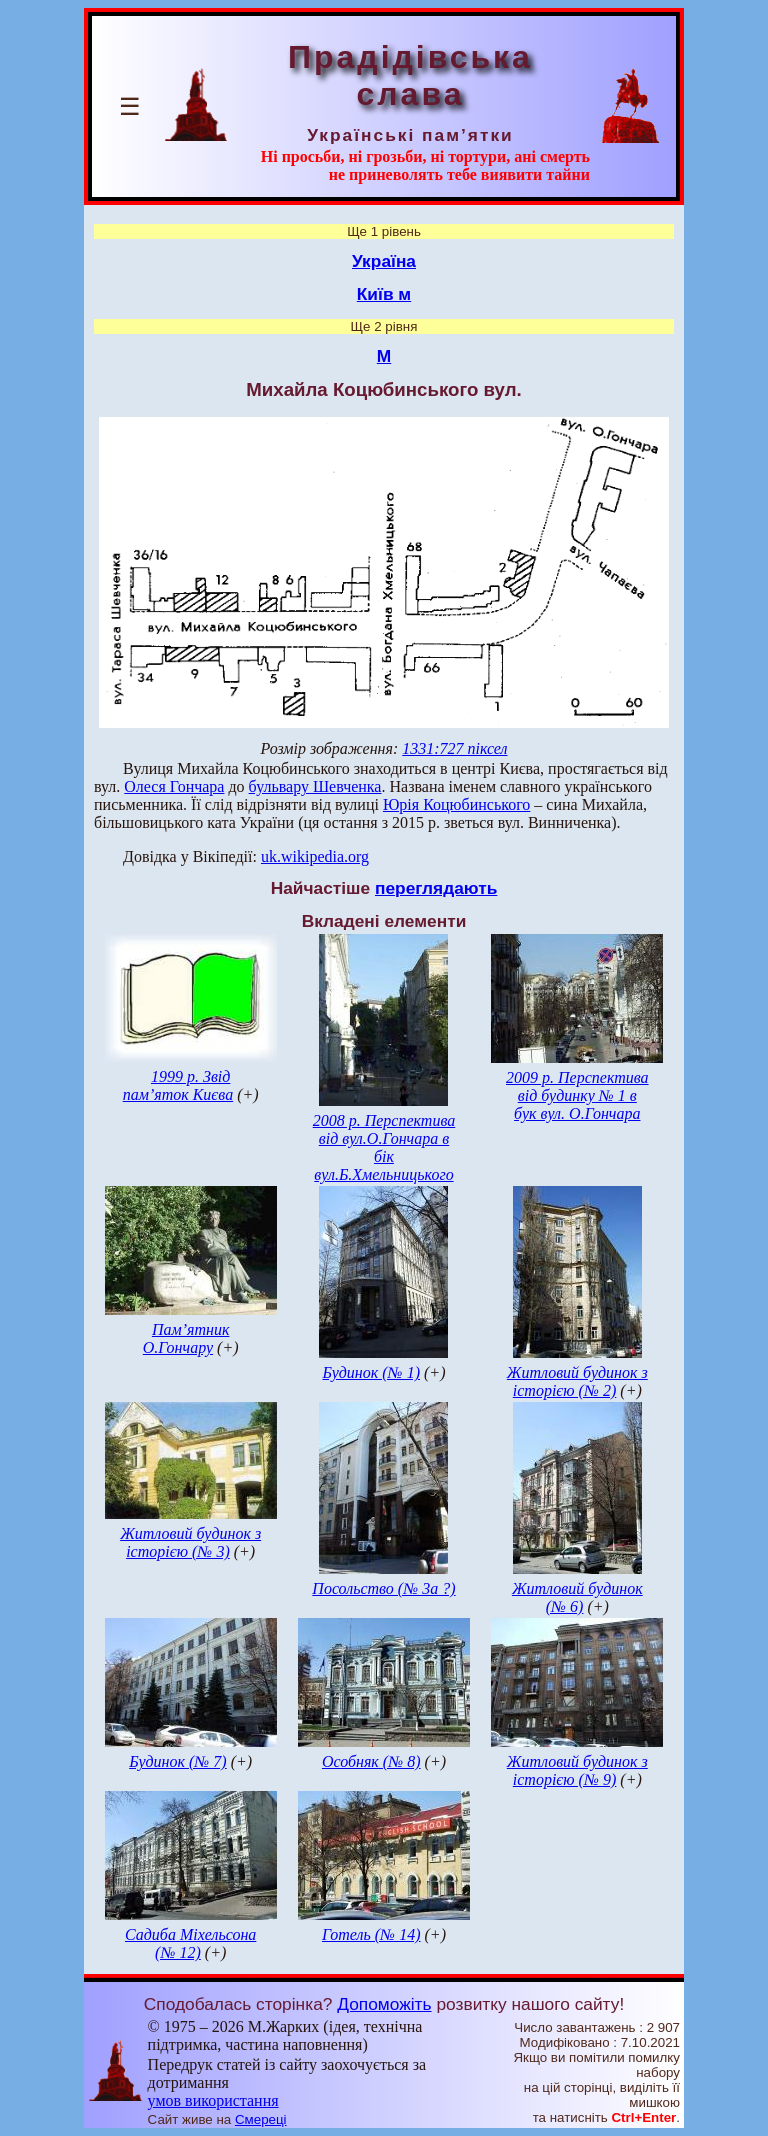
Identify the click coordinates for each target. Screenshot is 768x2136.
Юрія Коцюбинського (456, 804)
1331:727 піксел (454, 748)
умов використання (213, 2100)
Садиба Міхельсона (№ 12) (190, 1943)
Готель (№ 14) (371, 1934)
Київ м (384, 294)
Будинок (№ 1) (371, 1372)
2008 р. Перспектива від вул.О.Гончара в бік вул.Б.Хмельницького (384, 1147)
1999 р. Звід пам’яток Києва (178, 1085)
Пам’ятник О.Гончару (186, 1338)
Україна (384, 261)
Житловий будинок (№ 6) (577, 1597)
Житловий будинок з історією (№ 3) (190, 1542)
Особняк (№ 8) (371, 1761)
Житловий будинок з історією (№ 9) (577, 1770)
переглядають (436, 888)
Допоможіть (384, 2004)
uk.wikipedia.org (315, 856)
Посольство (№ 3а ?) (383, 1588)
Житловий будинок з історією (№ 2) (577, 1381)
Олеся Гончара (174, 786)
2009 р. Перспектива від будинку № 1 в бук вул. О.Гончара (577, 1095)
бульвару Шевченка (315, 786)
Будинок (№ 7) (178, 1761)
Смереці (261, 2119)
